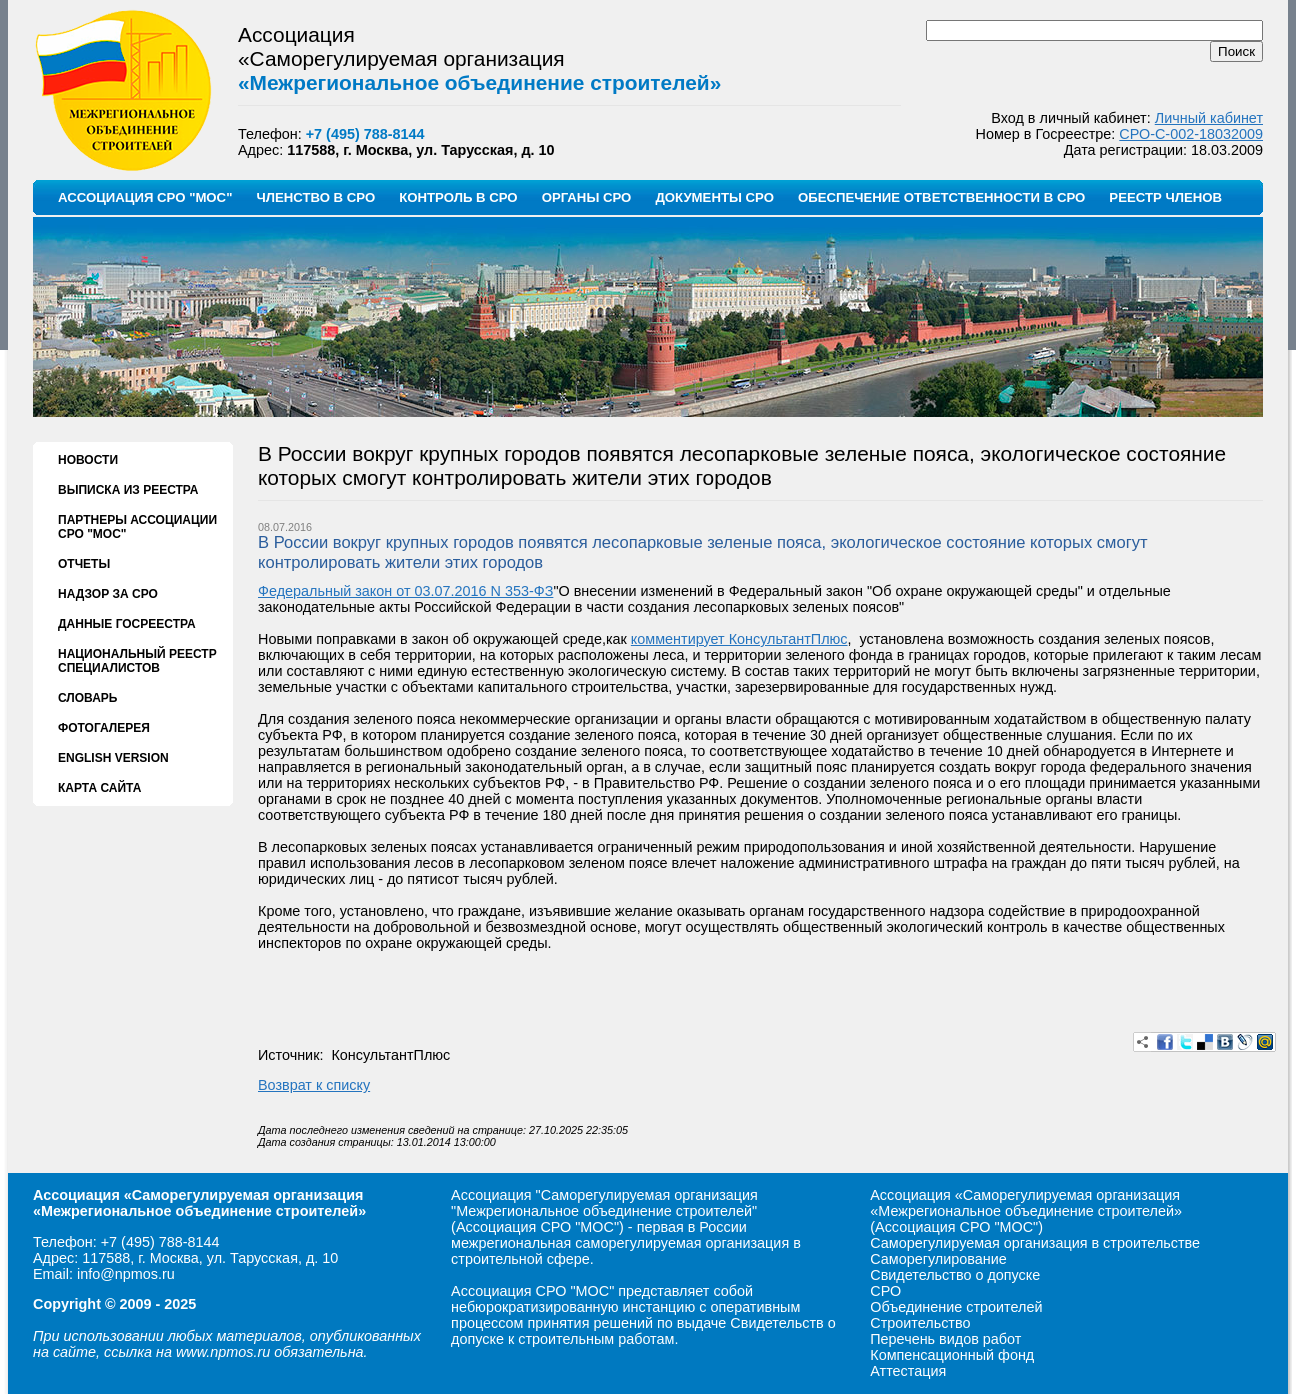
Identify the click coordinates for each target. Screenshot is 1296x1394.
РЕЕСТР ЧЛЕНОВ (1165, 197)
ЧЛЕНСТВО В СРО (315, 197)
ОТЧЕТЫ (84, 564)
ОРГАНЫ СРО (587, 197)
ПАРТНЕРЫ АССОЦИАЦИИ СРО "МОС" (137, 527)
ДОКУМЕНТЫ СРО (714, 197)
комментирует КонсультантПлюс (739, 639)
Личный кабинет (1209, 118)
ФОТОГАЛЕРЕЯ (104, 728)
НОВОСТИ (88, 460)
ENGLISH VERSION (113, 758)
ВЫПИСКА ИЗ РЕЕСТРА (128, 490)
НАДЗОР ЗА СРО (108, 594)
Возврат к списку (314, 1085)
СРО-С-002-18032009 (1191, 134)
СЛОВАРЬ (87, 698)
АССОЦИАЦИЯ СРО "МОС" (145, 197)
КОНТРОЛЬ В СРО (458, 197)
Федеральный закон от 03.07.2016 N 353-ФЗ (405, 591)
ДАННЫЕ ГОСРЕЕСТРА (127, 624)
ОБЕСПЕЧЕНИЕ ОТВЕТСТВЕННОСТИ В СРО (941, 197)
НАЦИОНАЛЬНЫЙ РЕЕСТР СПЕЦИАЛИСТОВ (137, 661)
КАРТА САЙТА (99, 788)
